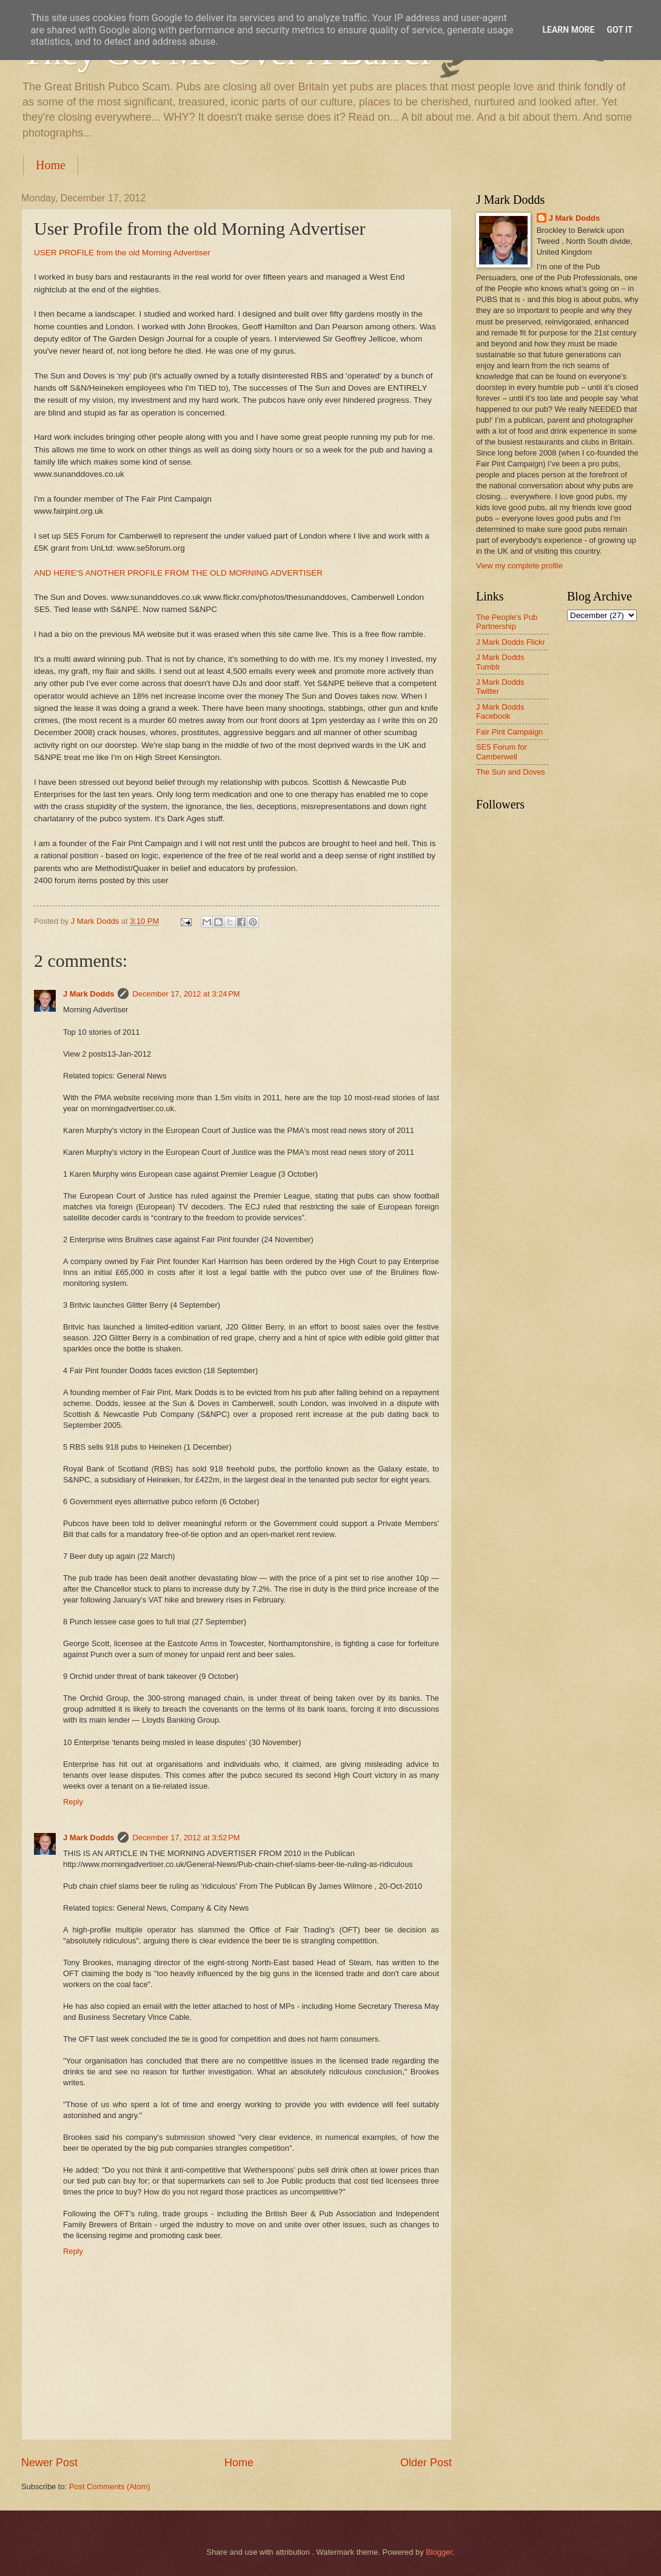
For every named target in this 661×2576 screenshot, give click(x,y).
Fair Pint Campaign (509, 731)
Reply (73, 1801)
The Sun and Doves (510, 771)
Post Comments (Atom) (109, 2486)
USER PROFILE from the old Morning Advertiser (122, 252)
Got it (619, 30)
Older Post (426, 2463)
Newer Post (49, 2463)
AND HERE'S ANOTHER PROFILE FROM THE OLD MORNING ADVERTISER (178, 572)
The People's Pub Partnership (506, 622)
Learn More (568, 30)
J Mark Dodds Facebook (500, 711)
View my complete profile (519, 565)
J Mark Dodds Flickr (510, 642)
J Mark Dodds (88, 993)
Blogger (439, 2552)
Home (50, 165)
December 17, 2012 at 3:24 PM (186, 993)
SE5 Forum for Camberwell (501, 751)
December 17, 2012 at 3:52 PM (186, 1837)
